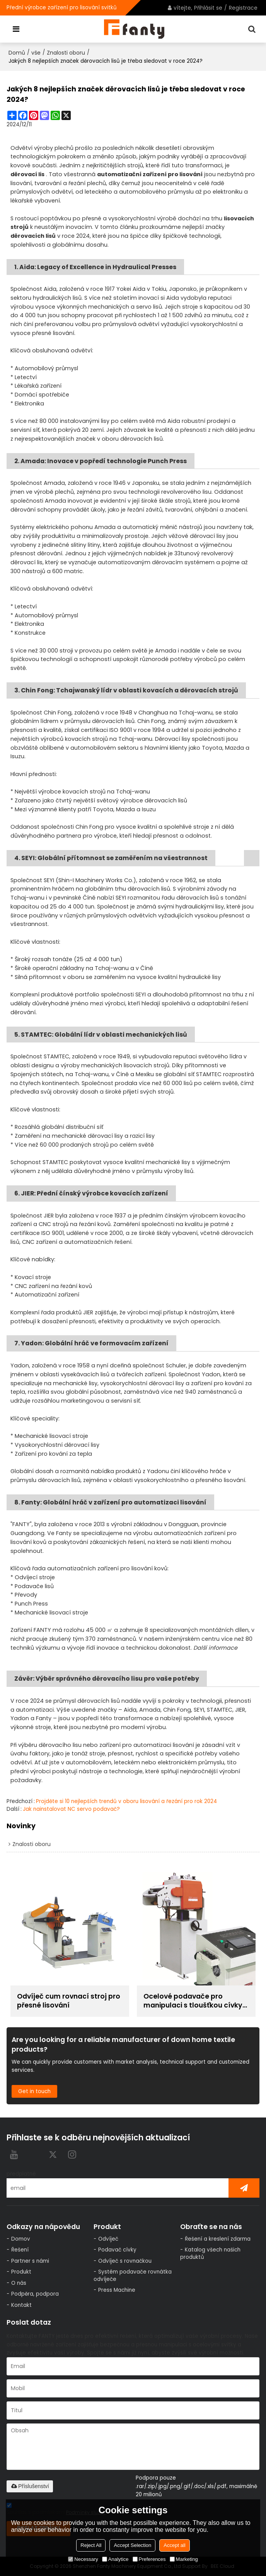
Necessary (83, 2559)
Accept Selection (132, 2545)
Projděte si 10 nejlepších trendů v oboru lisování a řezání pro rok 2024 (126, 1801)
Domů (17, 53)
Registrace (243, 8)
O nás (18, 2283)
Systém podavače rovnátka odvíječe (133, 2275)
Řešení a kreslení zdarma (218, 2239)
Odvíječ (108, 2239)
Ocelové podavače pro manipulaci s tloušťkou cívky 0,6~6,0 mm (192, 2001)
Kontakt (21, 2305)
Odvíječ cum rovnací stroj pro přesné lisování (68, 2001)
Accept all (174, 2545)
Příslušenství (29, 2486)
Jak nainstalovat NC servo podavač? (71, 1809)
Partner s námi (30, 2261)
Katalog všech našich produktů (210, 2253)
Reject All (90, 2545)
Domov (20, 2239)
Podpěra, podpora (35, 2294)
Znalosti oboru (66, 53)
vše (36, 53)
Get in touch (34, 2091)
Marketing (184, 2559)
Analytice (115, 2559)
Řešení (20, 2249)
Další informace (215, 1648)
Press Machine (116, 2290)
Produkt (21, 2271)
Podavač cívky (117, 2249)
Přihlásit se (208, 8)
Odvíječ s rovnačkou (125, 2261)
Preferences (149, 2559)
